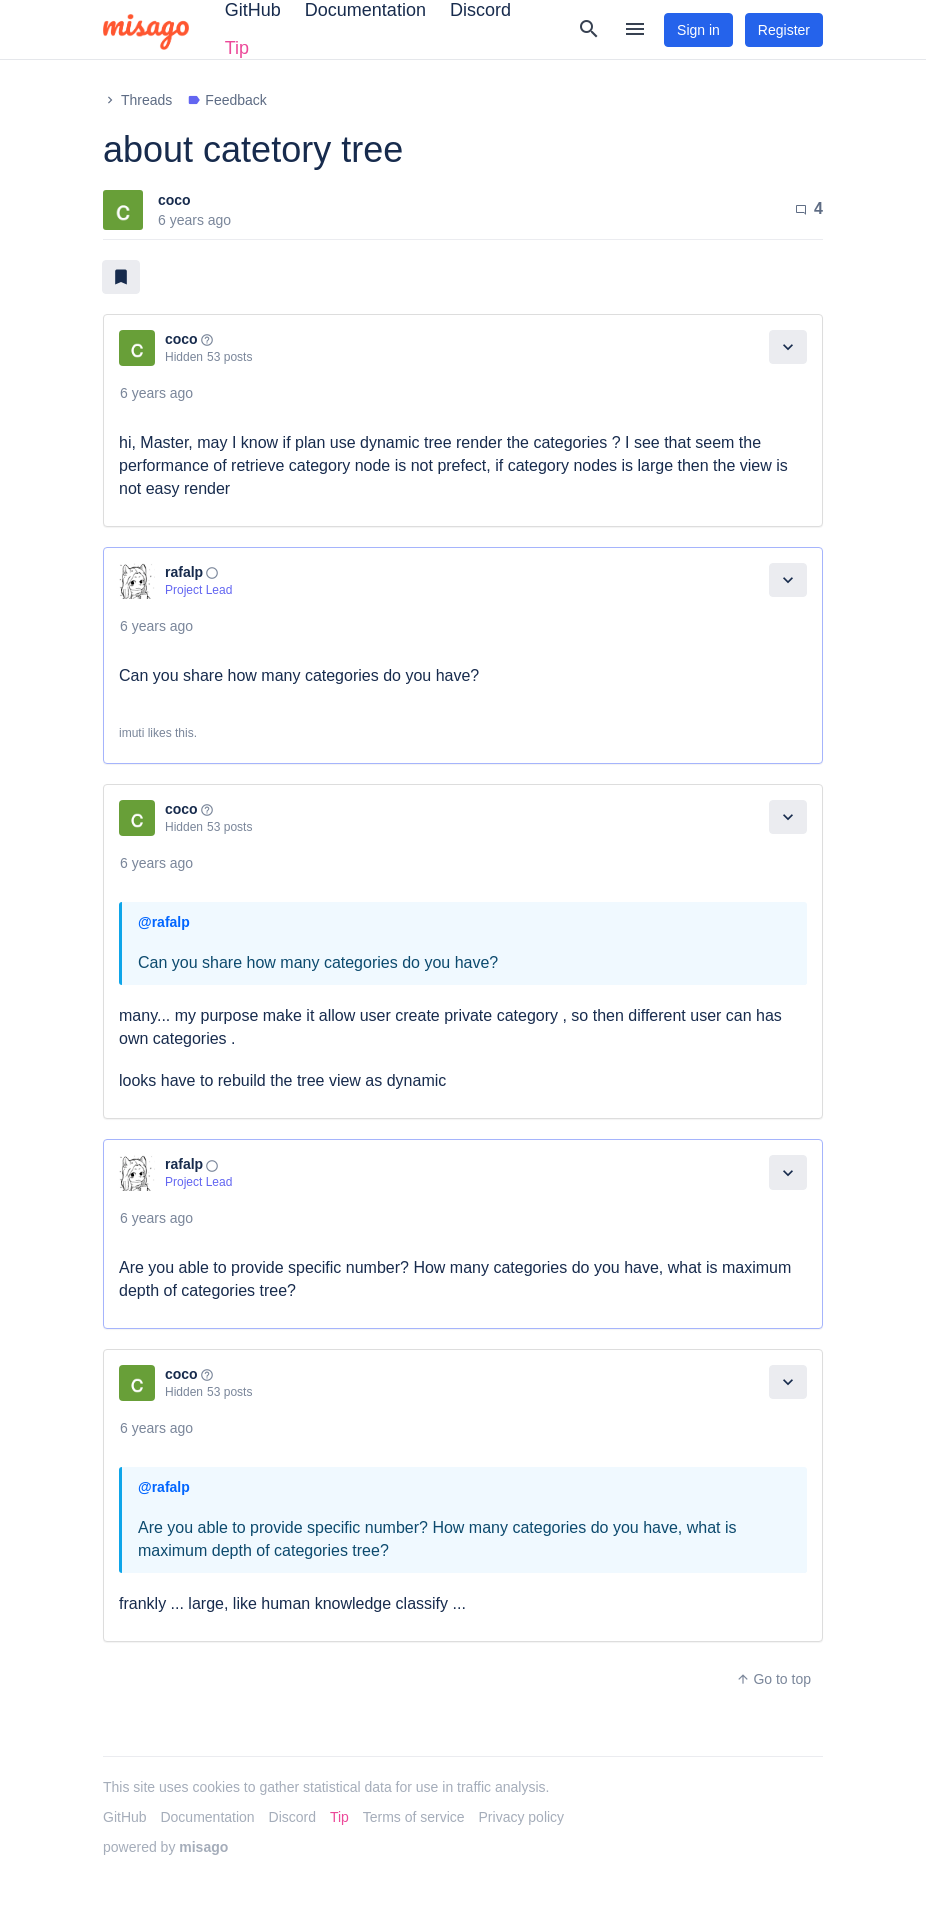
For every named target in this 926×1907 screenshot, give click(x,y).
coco (174, 200)
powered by (165, 1847)
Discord (292, 1817)
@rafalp (164, 922)
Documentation (207, 1817)
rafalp (184, 572)
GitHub (125, 1817)
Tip (237, 48)
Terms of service (414, 1817)
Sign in (698, 30)
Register (784, 30)
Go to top (773, 1679)
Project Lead (198, 590)
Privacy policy (522, 1817)
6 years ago (156, 393)
